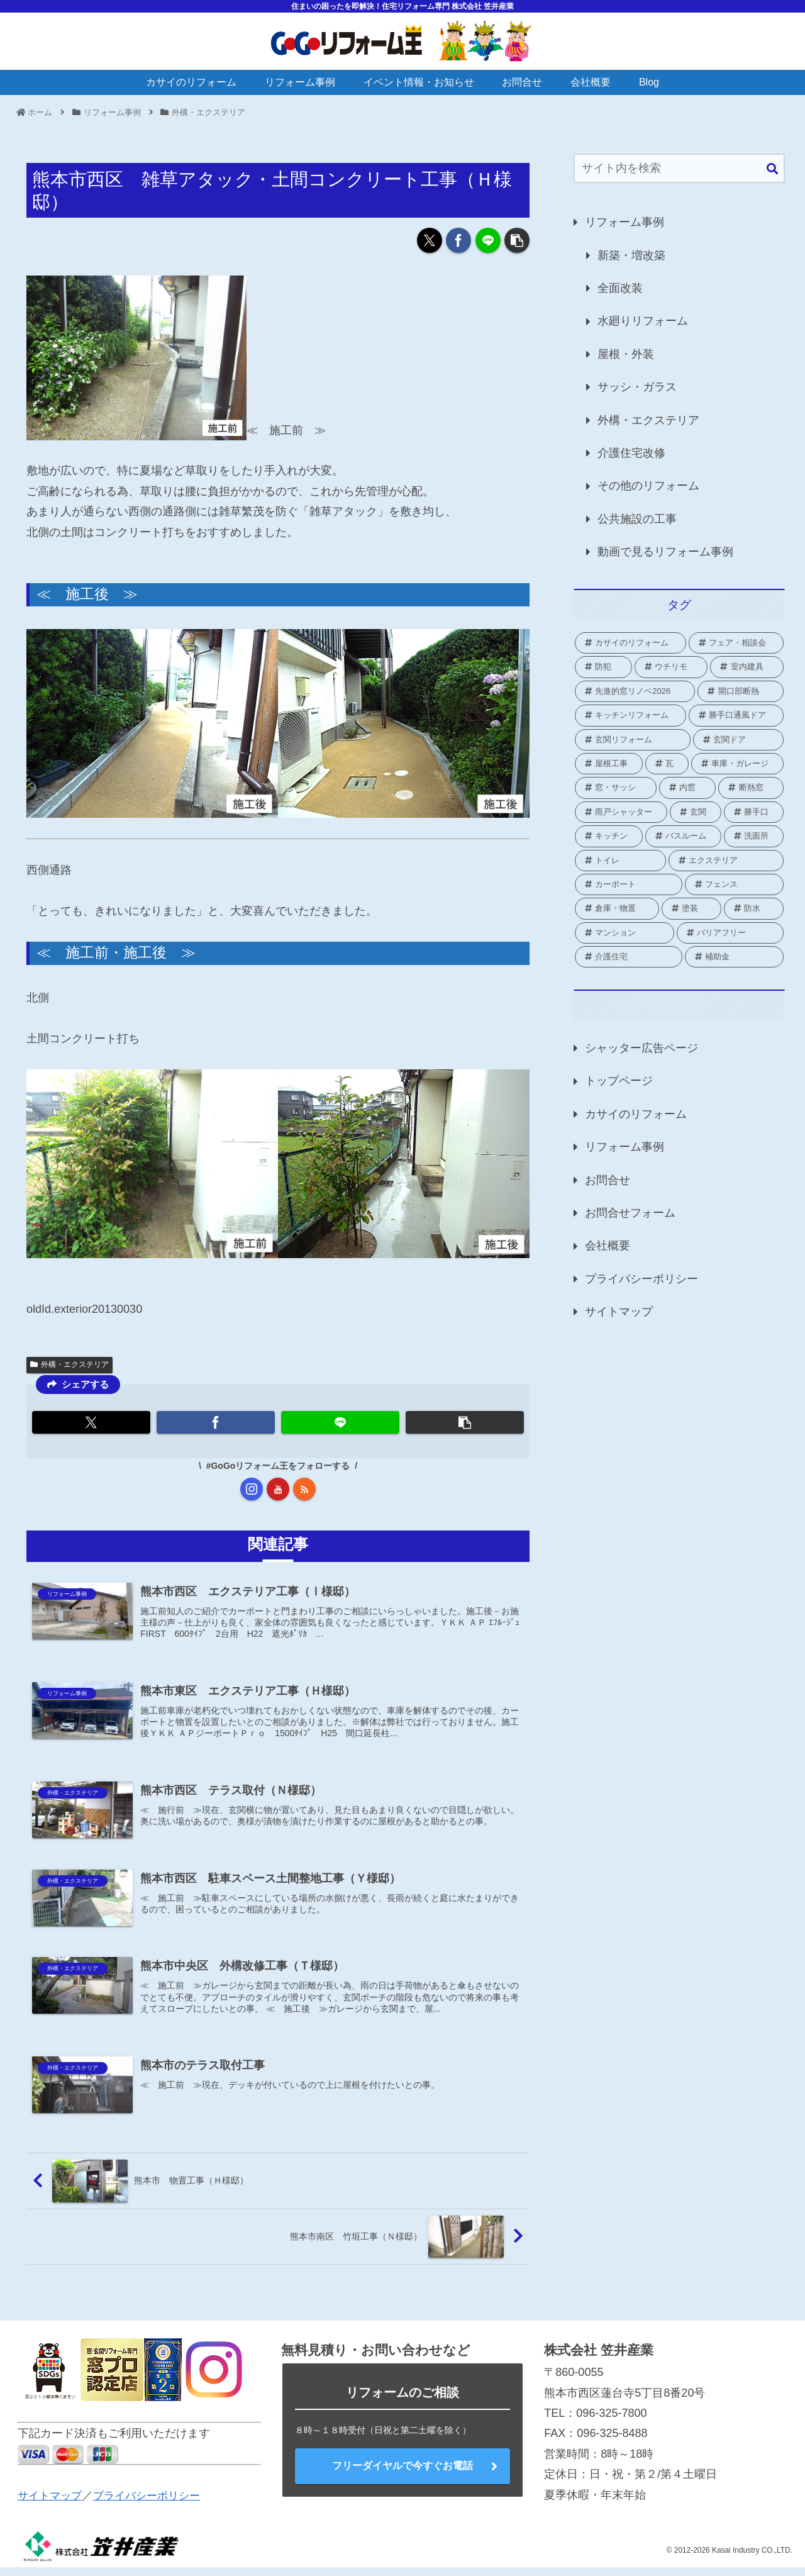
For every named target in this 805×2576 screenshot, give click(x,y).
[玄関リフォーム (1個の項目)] (633, 739)
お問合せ (607, 1180)
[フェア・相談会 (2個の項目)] (736, 643)
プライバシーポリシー (641, 1279)
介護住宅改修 (631, 453)
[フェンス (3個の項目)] (734, 884)
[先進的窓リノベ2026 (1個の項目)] (635, 691)
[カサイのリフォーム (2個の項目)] (630, 643)
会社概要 (607, 1245)
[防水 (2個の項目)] (754, 908)
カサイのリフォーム (636, 1114)
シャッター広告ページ (641, 1048)
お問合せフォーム (630, 1213)
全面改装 (620, 288)
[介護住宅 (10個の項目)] (628, 956)
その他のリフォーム (648, 485)
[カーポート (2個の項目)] (628, 884)
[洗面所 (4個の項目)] (754, 836)
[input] (679, 168)
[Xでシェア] (429, 240)
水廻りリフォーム (642, 321)
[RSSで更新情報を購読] (304, 1489)
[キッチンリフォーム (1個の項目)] (630, 715)
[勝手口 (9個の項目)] (754, 812)
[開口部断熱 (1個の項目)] (740, 691)
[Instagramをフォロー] (251, 1489)
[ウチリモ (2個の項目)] (671, 666)
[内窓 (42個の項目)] (687, 787)
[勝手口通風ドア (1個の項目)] (736, 715)
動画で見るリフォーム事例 (665, 551)
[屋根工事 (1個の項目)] (609, 763)
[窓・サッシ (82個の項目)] (616, 787)
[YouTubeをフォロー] (278, 1489)
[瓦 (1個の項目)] (667, 763)
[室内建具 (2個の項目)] (747, 666)
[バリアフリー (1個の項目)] (730, 933)
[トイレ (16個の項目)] (620, 860)
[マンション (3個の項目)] (624, 933)
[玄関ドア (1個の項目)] (738, 739)
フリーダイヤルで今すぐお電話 (402, 2474)
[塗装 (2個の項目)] (691, 908)
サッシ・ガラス (637, 387)
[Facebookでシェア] (458, 240)
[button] (517, 240)
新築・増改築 (631, 255)
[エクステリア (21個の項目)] (726, 860)
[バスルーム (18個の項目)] (683, 836)
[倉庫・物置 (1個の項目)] (617, 908)
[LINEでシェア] (488, 240)
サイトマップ (619, 1311)
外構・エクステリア (69, 1364)
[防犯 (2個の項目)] (603, 666)
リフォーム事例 (624, 222)
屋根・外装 (625, 354)
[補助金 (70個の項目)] (734, 956)
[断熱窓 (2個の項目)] (751, 787)
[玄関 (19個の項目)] (695, 812)
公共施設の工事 (637, 519)
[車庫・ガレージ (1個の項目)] (737, 763)
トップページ (619, 1080)
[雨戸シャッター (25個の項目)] (621, 812)
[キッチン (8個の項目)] (609, 836)
